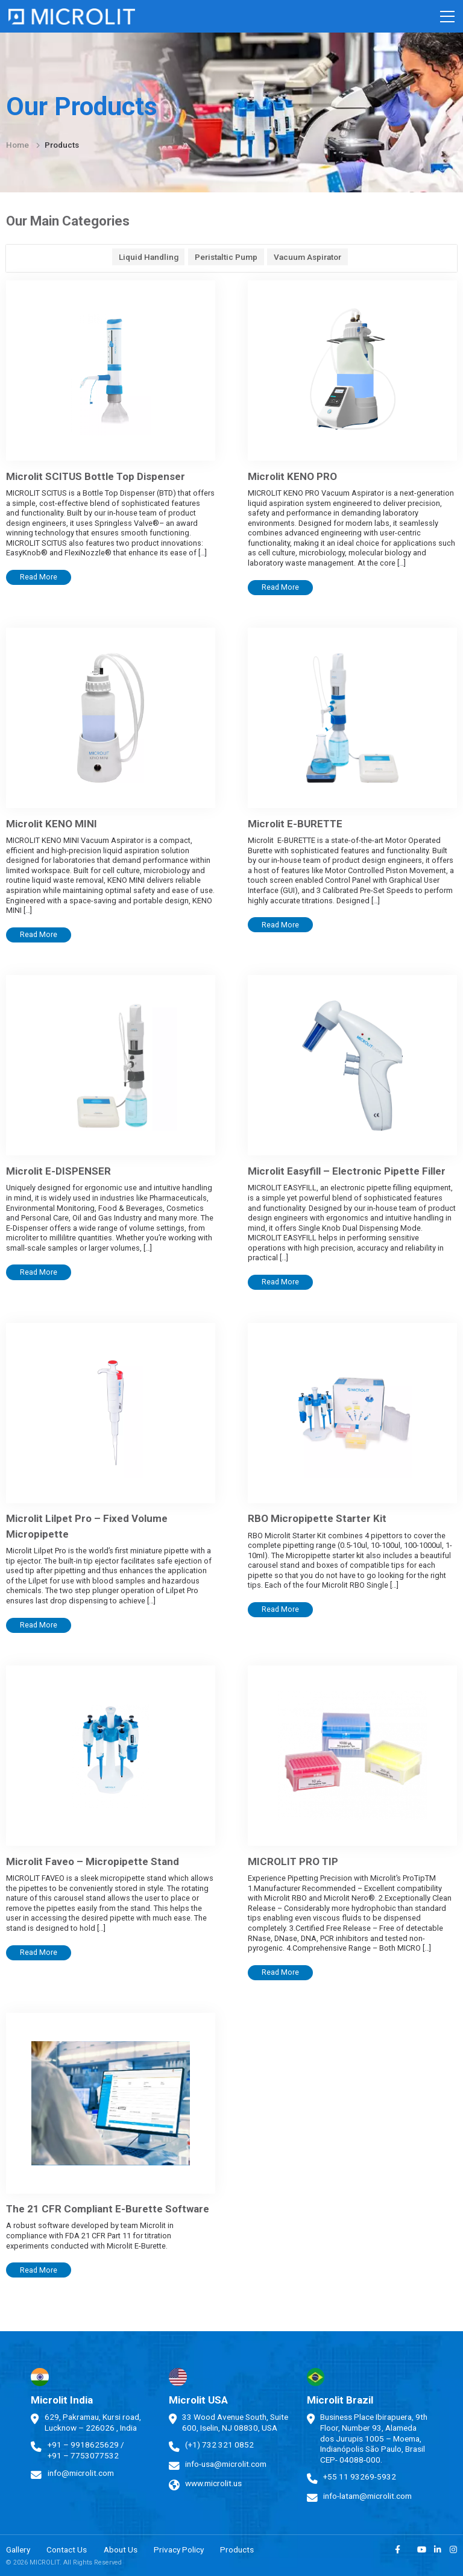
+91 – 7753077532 (83, 2455)
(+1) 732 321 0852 (219, 2444)
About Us (120, 2549)
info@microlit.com (81, 2473)
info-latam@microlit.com (367, 2496)
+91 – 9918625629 (83, 2444)
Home (17, 145)
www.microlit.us (213, 2483)
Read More (38, 577)
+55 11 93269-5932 (359, 2476)
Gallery (18, 2549)
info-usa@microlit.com (225, 2464)
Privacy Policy (179, 2549)
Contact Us (66, 2549)
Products (237, 2549)
